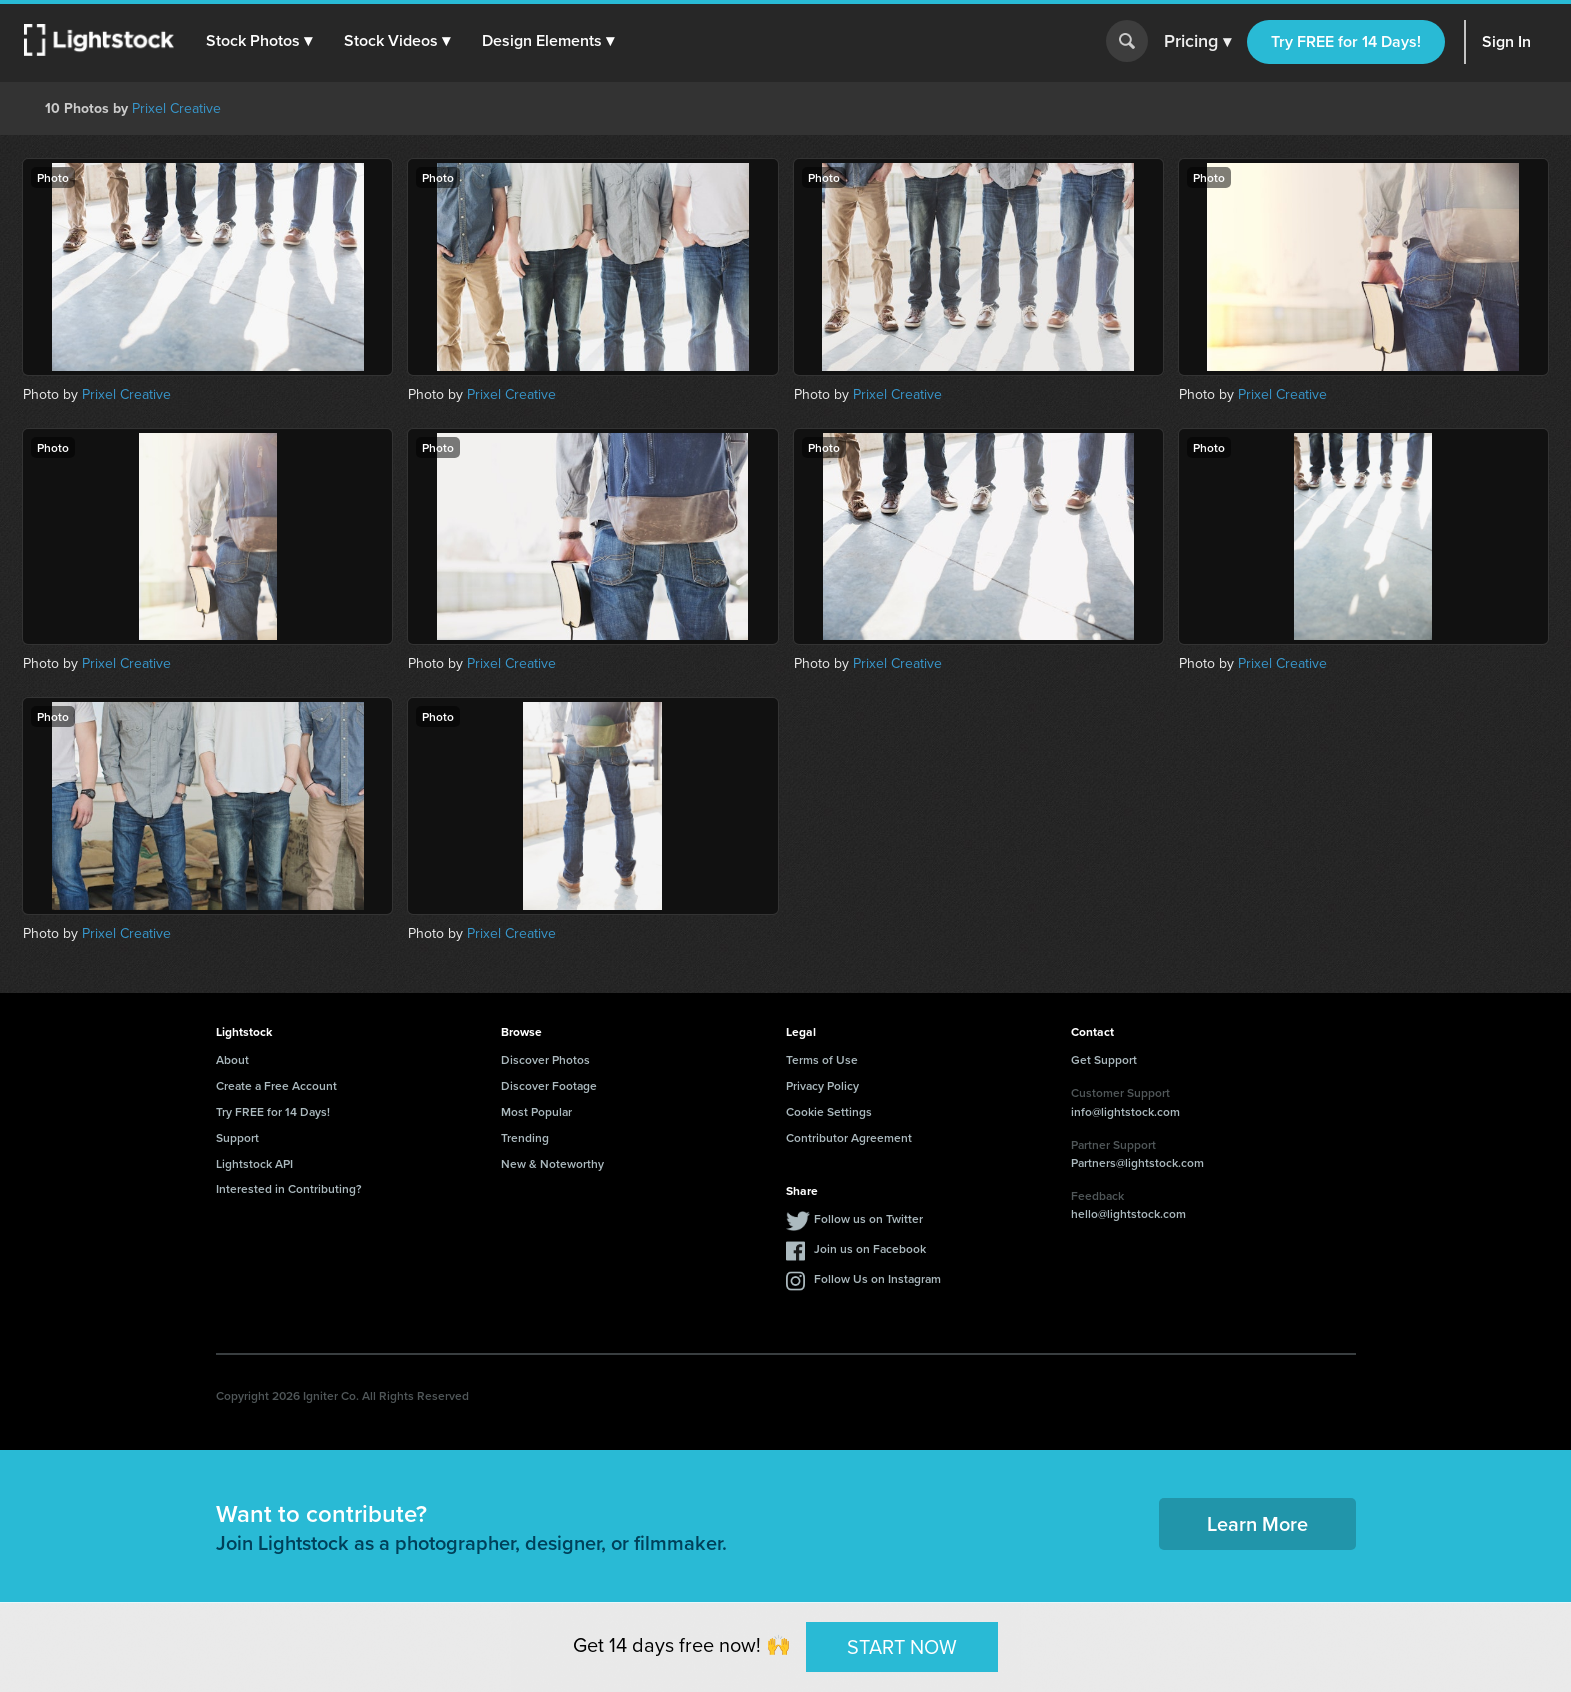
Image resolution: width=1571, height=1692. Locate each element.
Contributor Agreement (849, 1137)
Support (237, 1137)
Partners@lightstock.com (1137, 1162)
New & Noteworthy (552, 1163)
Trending (525, 1137)
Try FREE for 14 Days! (1346, 41)
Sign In (1506, 41)
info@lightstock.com (1125, 1111)
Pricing (1197, 42)
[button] (259, 41)
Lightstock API (254, 1163)
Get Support (1104, 1059)
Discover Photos (545, 1059)
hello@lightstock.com (1128, 1213)
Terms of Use (822, 1059)
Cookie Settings (829, 1111)
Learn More (1257, 1523)
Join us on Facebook (870, 1248)
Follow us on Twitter (868, 1218)
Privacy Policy (822, 1085)
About (232, 1059)
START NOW (902, 1646)
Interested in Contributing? (289, 1188)
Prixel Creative (176, 108)
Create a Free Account (276, 1085)
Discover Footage (549, 1085)
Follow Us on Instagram (877, 1278)
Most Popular (536, 1111)
